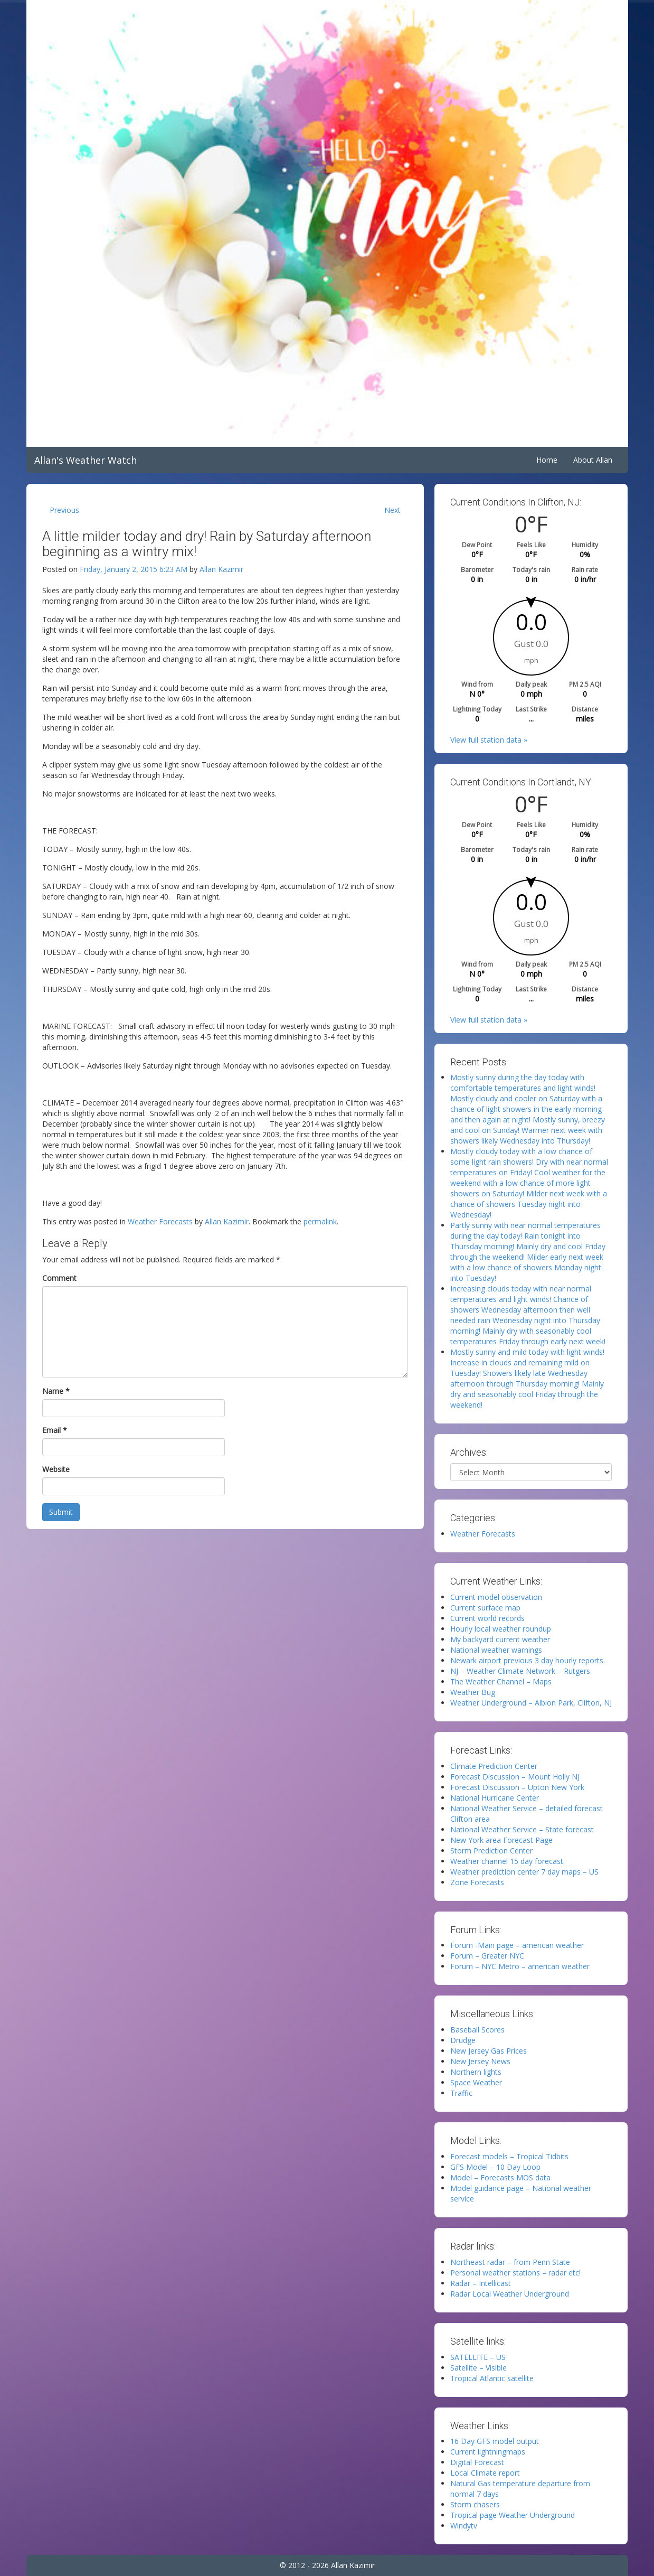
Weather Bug (472, 1692)
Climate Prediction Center (493, 1766)
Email (54, 1430)
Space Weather (476, 2082)
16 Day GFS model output (494, 2441)
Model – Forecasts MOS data (500, 2177)
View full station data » (488, 740)
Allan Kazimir (221, 569)
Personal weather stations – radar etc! (515, 2273)
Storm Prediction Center (491, 1851)
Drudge (463, 2040)
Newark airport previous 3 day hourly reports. (527, 1660)
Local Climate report (485, 2473)
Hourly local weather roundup (500, 1629)
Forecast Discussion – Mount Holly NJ (515, 1777)
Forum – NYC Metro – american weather (520, 1966)
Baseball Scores (477, 2030)
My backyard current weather (500, 1639)
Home (546, 460)
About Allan (592, 460)
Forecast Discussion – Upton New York (517, 1787)
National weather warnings (496, 1650)
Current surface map (485, 1608)
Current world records (487, 1618)
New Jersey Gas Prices (488, 2051)
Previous (64, 510)
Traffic (461, 2093)
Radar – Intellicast (480, 2283)
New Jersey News (480, 2061)
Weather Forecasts (160, 1221)
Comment (59, 1278)
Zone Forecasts (477, 1882)
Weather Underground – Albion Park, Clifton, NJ (531, 1703)
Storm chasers (475, 2504)
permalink (320, 1221)
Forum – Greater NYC (487, 1956)
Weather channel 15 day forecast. (507, 1861)
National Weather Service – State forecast (522, 1829)
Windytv (463, 2526)
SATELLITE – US (478, 2357)
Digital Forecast (477, 2462)
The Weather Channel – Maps (501, 1681)
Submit (61, 1512)
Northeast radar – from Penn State (510, 2262)
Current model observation (496, 1597)
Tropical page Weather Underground (512, 2515)
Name (56, 1391)
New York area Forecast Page (501, 1840)
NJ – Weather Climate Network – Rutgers (520, 1671)
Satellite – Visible (478, 2368)
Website (56, 1469)
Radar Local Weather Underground (509, 2294)
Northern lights (475, 2072)
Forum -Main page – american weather (517, 1945)
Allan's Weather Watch (85, 460)
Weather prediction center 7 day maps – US (524, 1872)
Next (392, 510)
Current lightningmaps (487, 2452)
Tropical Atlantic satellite (492, 2378)
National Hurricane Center (494, 1798)
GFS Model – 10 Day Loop (495, 2167)
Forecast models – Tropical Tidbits (509, 2156)
